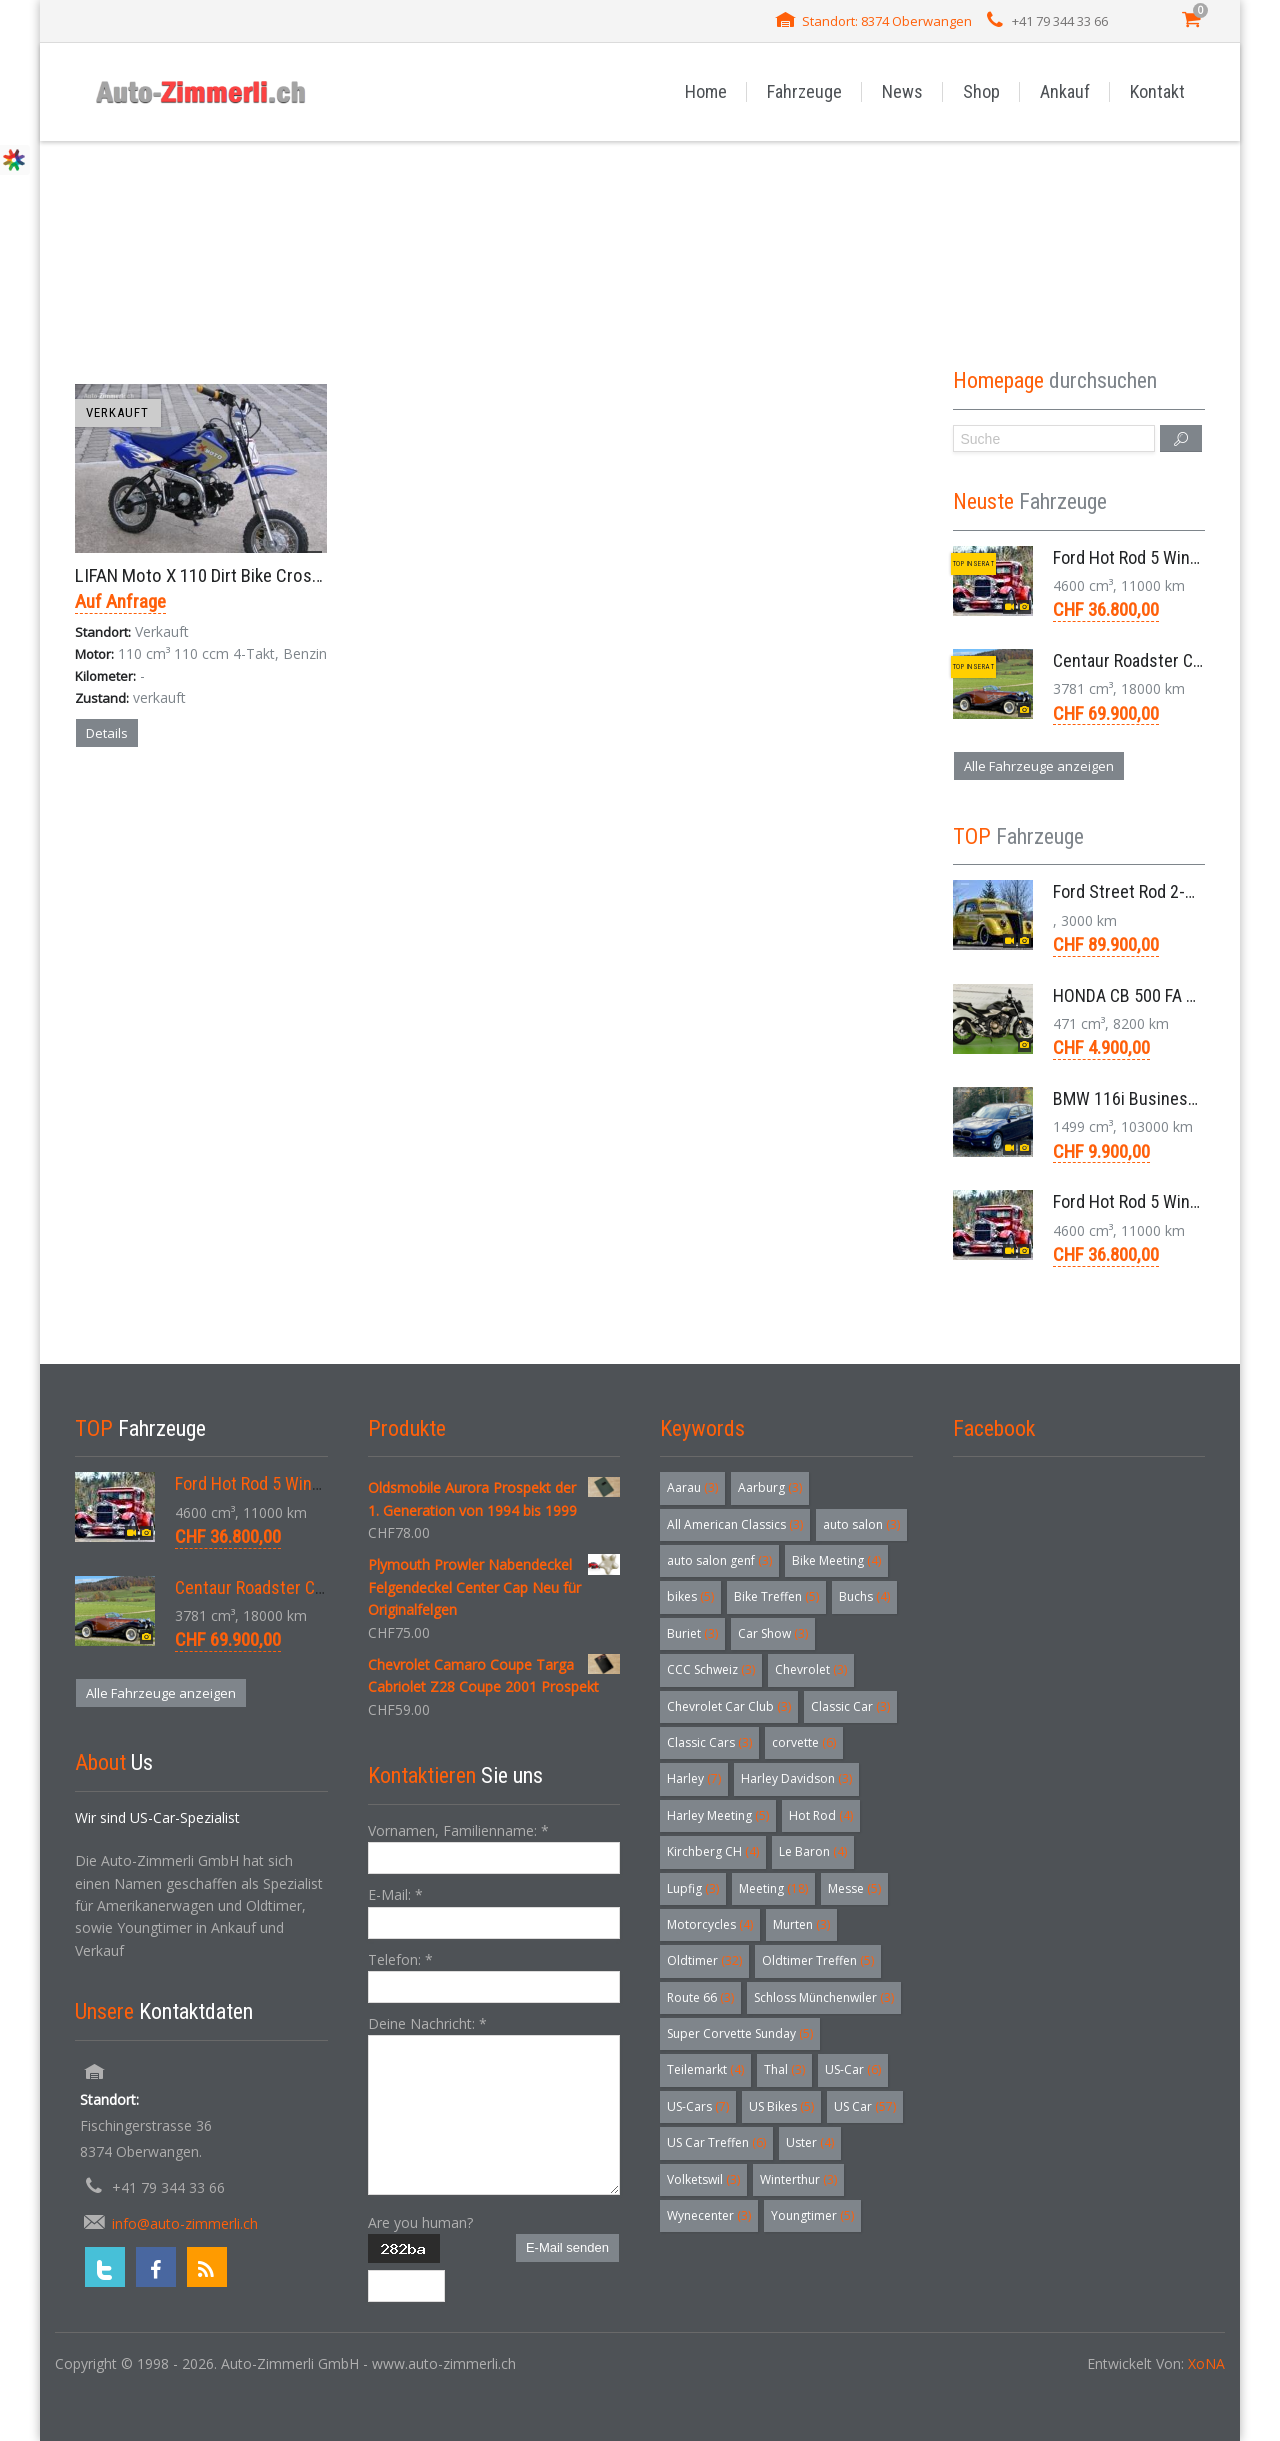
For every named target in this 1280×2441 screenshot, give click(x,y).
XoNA (1206, 2363)
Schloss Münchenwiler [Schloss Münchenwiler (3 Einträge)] (824, 1997)
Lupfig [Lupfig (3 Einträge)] (693, 1888)
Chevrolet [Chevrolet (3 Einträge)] (811, 1669)
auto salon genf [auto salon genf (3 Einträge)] (719, 1560)
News (902, 91)
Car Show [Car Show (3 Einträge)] (773, 1633)
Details (107, 733)
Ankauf (1065, 91)
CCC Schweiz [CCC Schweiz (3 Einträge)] (711, 1669)
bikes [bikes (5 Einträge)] (690, 1596)
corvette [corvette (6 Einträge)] (804, 1742)
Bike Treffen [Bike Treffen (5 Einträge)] (776, 1596)
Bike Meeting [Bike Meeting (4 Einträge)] (836, 1560)
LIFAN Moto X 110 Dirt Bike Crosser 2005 (225, 575)
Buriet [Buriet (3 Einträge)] (692, 1633)
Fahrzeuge (804, 91)
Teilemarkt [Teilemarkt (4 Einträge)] (705, 2069)
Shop (981, 91)
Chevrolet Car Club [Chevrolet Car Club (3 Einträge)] (729, 1706)
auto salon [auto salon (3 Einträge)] (861, 1524)
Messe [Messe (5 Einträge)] (854, 1888)
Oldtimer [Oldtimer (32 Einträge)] (704, 1960)
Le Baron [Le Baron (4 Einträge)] (813, 1851)
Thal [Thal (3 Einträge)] (784, 2069)
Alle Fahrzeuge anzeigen (1039, 766)
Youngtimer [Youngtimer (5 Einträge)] (812, 2215)
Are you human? (420, 2222)
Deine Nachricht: (427, 2023)
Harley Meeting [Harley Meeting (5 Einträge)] (718, 1815)
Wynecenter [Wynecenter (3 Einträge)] (709, 2215)
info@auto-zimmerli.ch (185, 2223)
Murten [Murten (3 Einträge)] (801, 1924)
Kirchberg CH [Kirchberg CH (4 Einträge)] (713, 1851)
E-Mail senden (567, 2247)
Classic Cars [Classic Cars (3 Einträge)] (709, 1742)
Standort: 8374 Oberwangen (887, 21)
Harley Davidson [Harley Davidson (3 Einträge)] (796, 1778)
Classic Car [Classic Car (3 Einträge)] (850, 1706)
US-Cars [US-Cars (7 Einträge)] (698, 2106)
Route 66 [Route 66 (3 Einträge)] (700, 1997)
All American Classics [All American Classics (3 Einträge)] (735, 1524)
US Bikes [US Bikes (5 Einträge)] (781, 2106)
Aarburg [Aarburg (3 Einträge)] (770, 1487)
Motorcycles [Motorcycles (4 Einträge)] (710, 1924)
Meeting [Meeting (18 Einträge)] (773, 1888)
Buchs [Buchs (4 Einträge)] (864, 1596)
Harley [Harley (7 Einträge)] (694, 1778)
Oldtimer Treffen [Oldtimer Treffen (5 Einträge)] (818, 1960)
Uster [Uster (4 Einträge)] (810, 2142)
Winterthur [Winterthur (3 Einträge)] (798, 2179)
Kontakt (1157, 91)
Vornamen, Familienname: (458, 1830)
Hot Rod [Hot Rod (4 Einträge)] (821, 1815)
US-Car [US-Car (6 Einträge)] (853, 2069)
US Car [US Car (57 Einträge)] (865, 2106)
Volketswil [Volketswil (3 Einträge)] (703, 2179)
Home (706, 91)
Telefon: (400, 1959)
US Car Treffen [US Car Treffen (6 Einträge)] (716, 2142)
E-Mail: (395, 1894)
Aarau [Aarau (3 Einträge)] (692, 1487)
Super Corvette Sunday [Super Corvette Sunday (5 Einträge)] (740, 2033)
